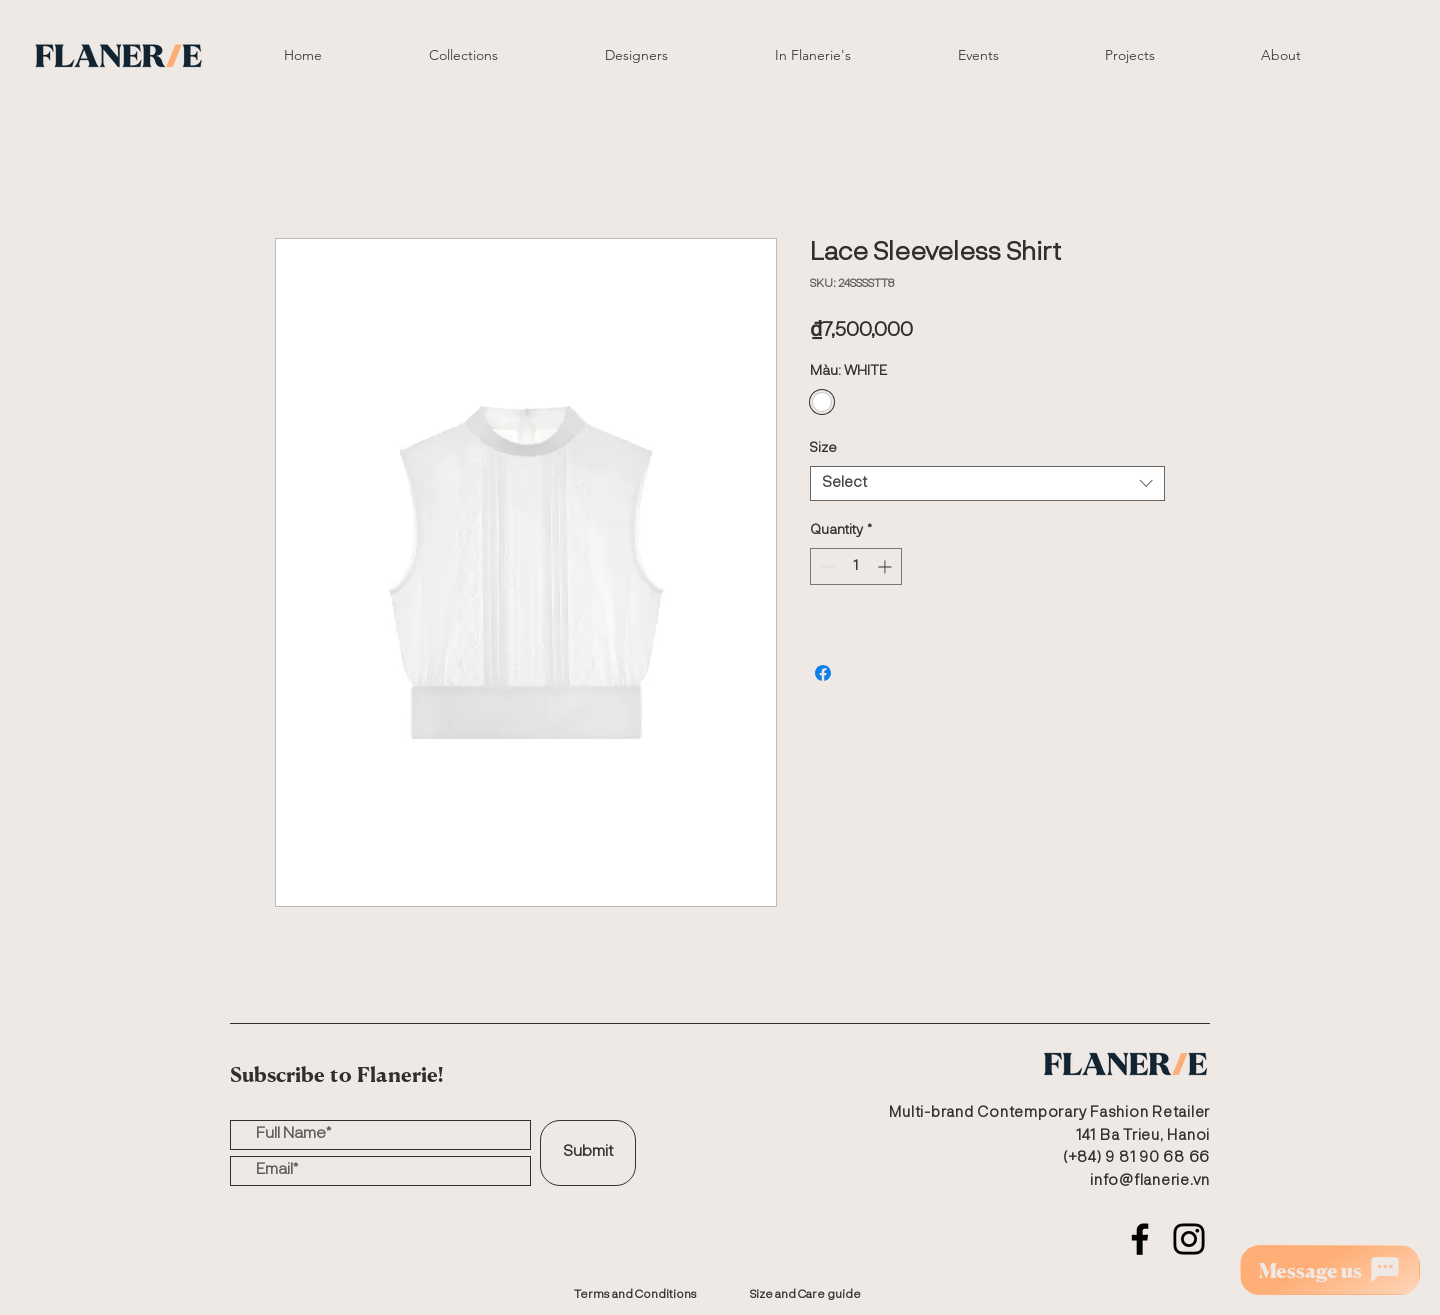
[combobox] (987, 483)
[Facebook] (1140, 1239)
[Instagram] (1189, 1239)
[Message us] (1330, 1270)
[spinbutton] (856, 566)
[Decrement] (825, 566)
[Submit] (588, 1153)
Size (823, 448)
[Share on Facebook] (823, 673)
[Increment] (886, 566)
